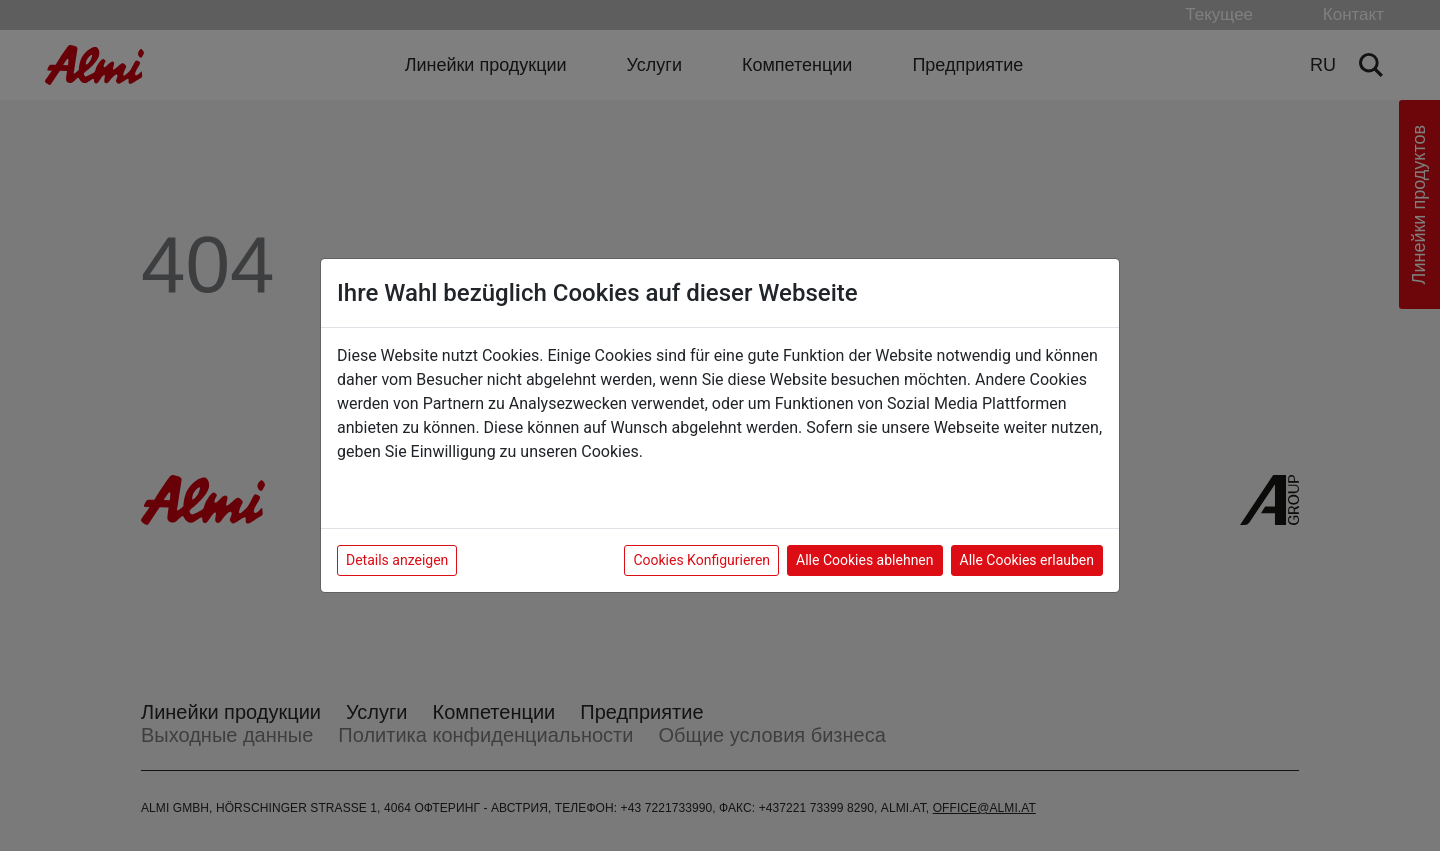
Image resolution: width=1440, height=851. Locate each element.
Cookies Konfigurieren (701, 560)
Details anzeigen (397, 560)
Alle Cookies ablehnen (864, 560)
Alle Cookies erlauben (1027, 560)
